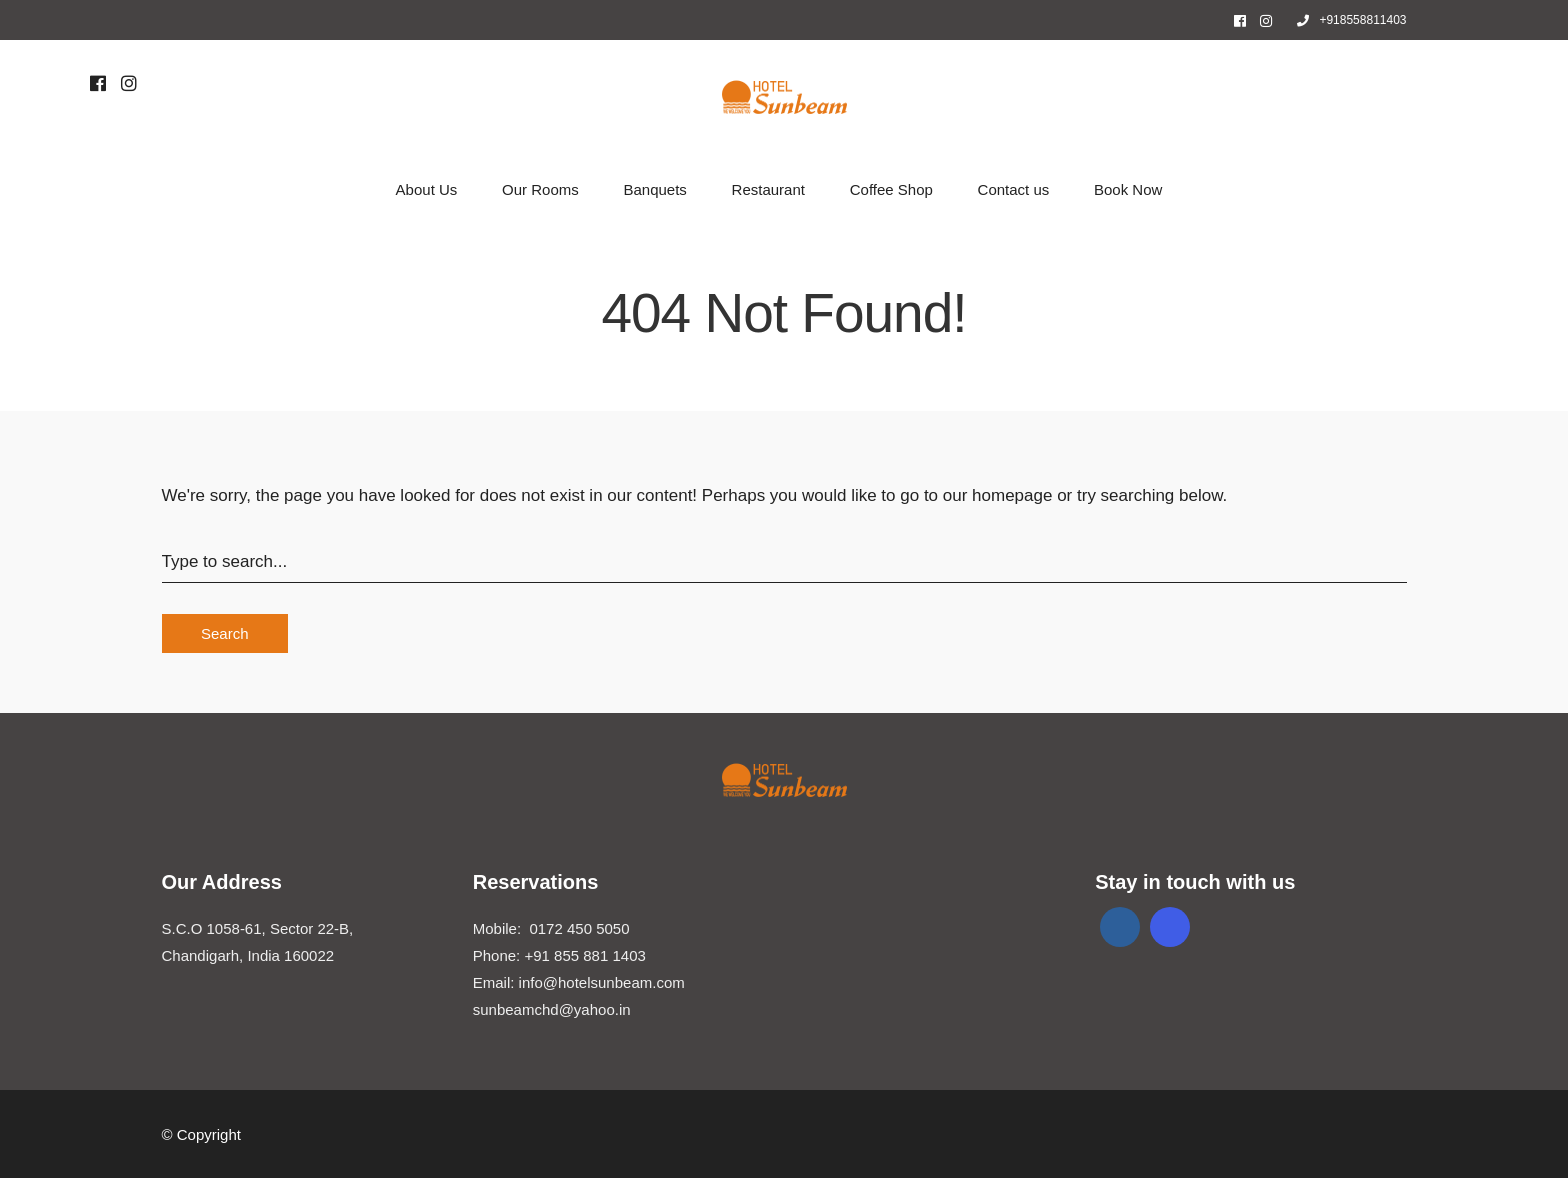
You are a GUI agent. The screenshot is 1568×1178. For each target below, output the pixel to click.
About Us (427, 189)
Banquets (654, 189)
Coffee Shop (891, 189)
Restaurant (768, 189)
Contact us (1014, 189)
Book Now (1128, 189)
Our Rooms (540, 189)
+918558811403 (1351, 20)
